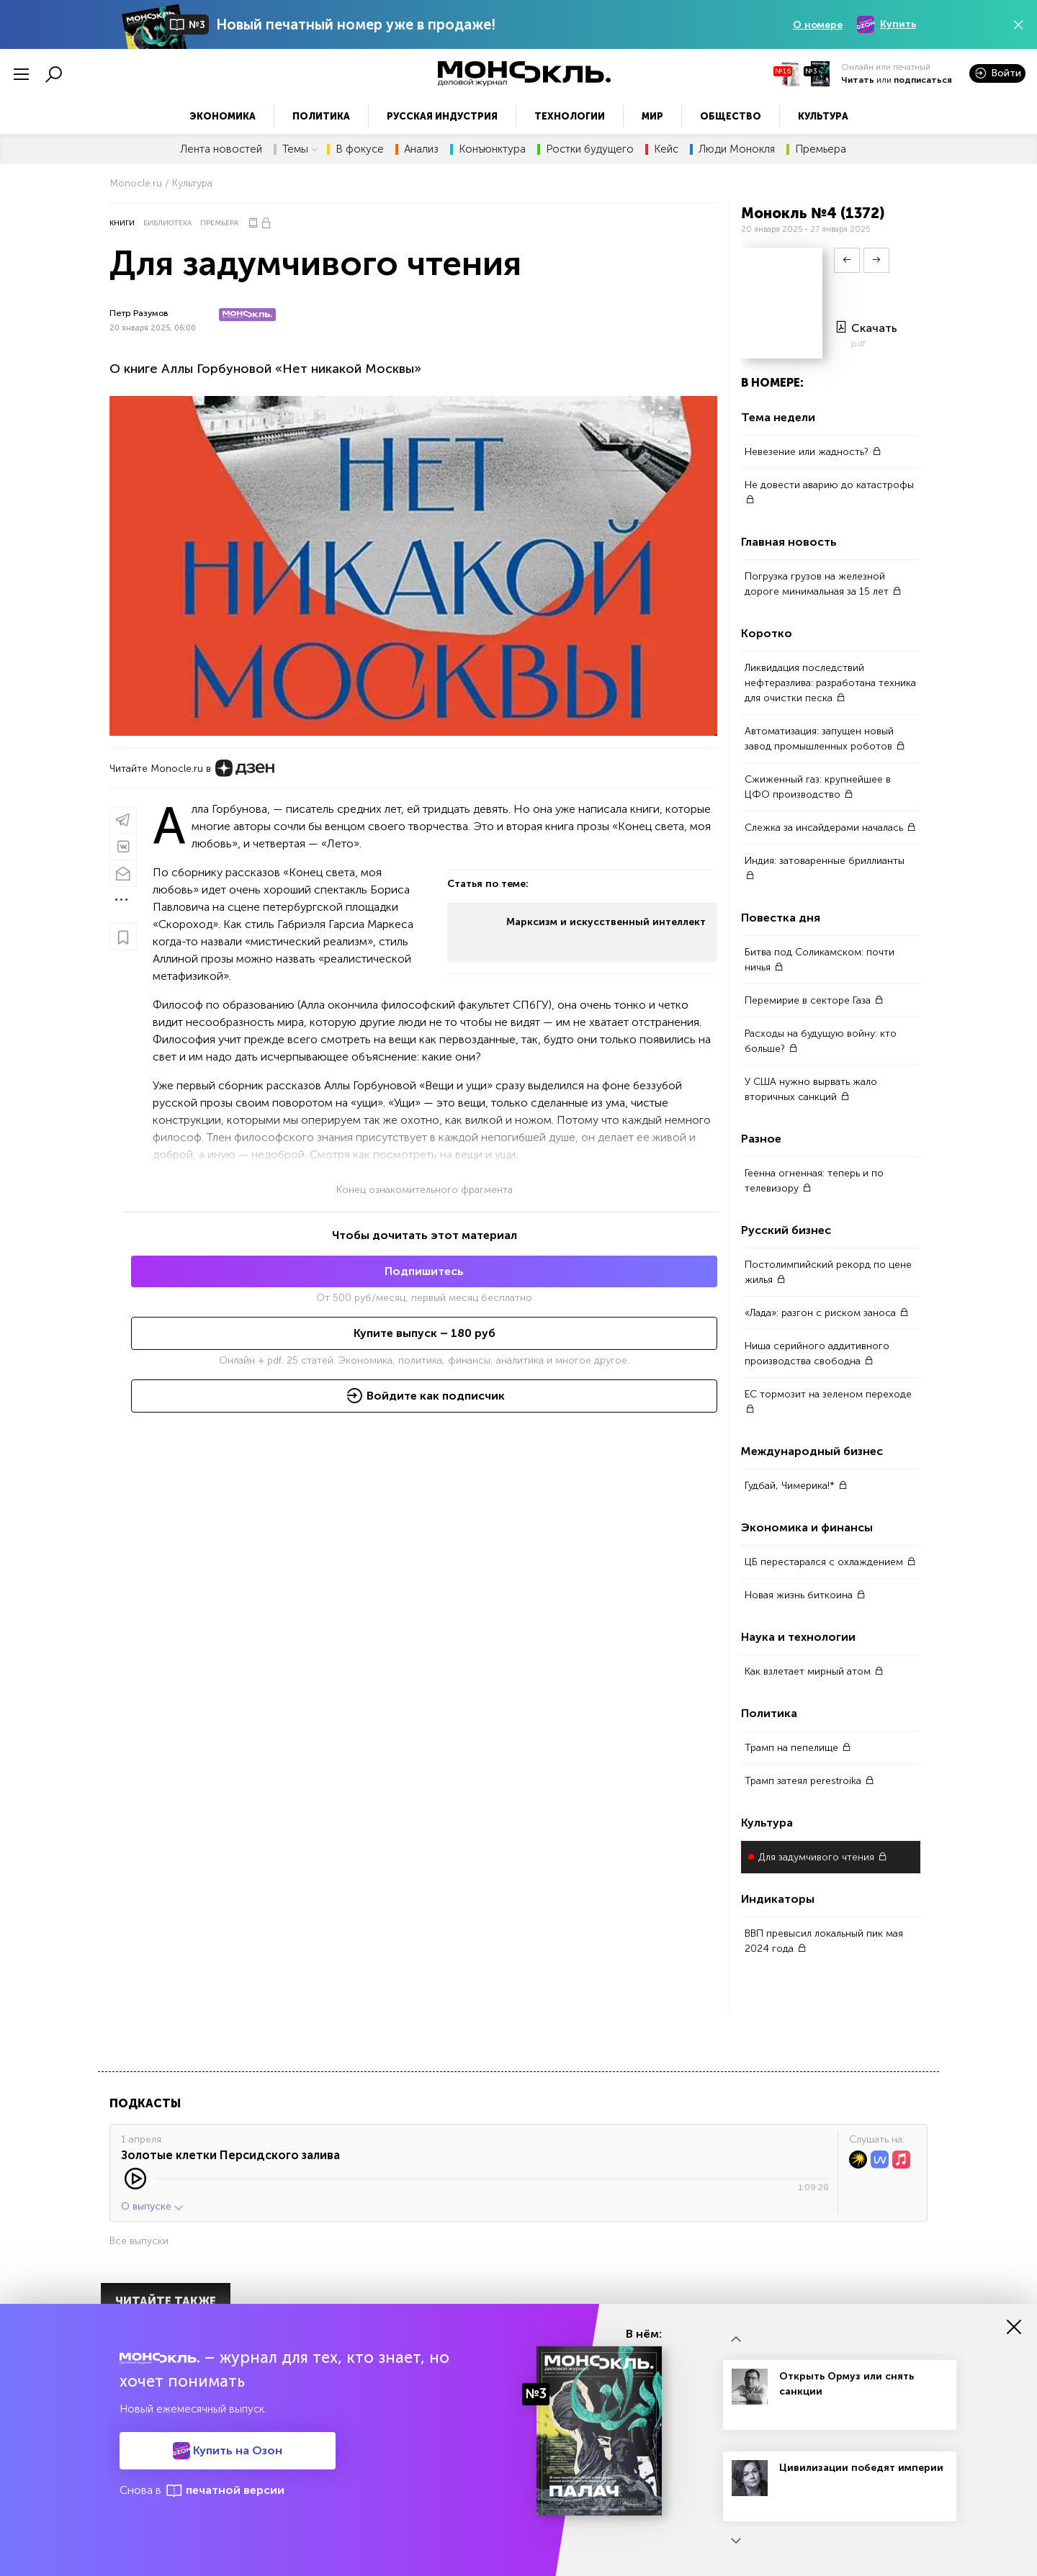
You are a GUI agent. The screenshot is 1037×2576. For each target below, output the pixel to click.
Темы (300, 149)
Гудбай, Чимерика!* (796, 1486)
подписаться (923, 80)
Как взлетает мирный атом (814, 1671)
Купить (886, 24)
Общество (730, 116)
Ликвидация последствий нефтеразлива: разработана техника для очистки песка (830, 683)
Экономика (222, 116)
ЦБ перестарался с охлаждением (830, 1562)
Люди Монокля (737, 149)
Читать (857, 80)
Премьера (820, 149)
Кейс (666, 149)
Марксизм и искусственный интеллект (606, 922)
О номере (818, 25)
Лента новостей (221, 149)
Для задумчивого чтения (822, 1857)
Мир (652, 116)
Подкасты (145, 2103)
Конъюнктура (492, 149)
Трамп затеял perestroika (809, 1781)
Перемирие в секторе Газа (814, 1000)
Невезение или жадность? (813, 452)
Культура (823, 116)
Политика (321, 116)
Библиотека (167, 223)
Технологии (569, 116)
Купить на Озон (227, 2450)
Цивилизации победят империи (861, 2468)
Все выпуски (139, 2241)
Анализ (421, 149)
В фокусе (360, 149)
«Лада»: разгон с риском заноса (827, 1313)
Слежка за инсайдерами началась (830, 827)
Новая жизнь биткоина (805, 1595)
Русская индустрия (442, 116)
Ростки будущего (590, 149)
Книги (122, 223)
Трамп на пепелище (798, 1748)
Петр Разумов (139, 313)
